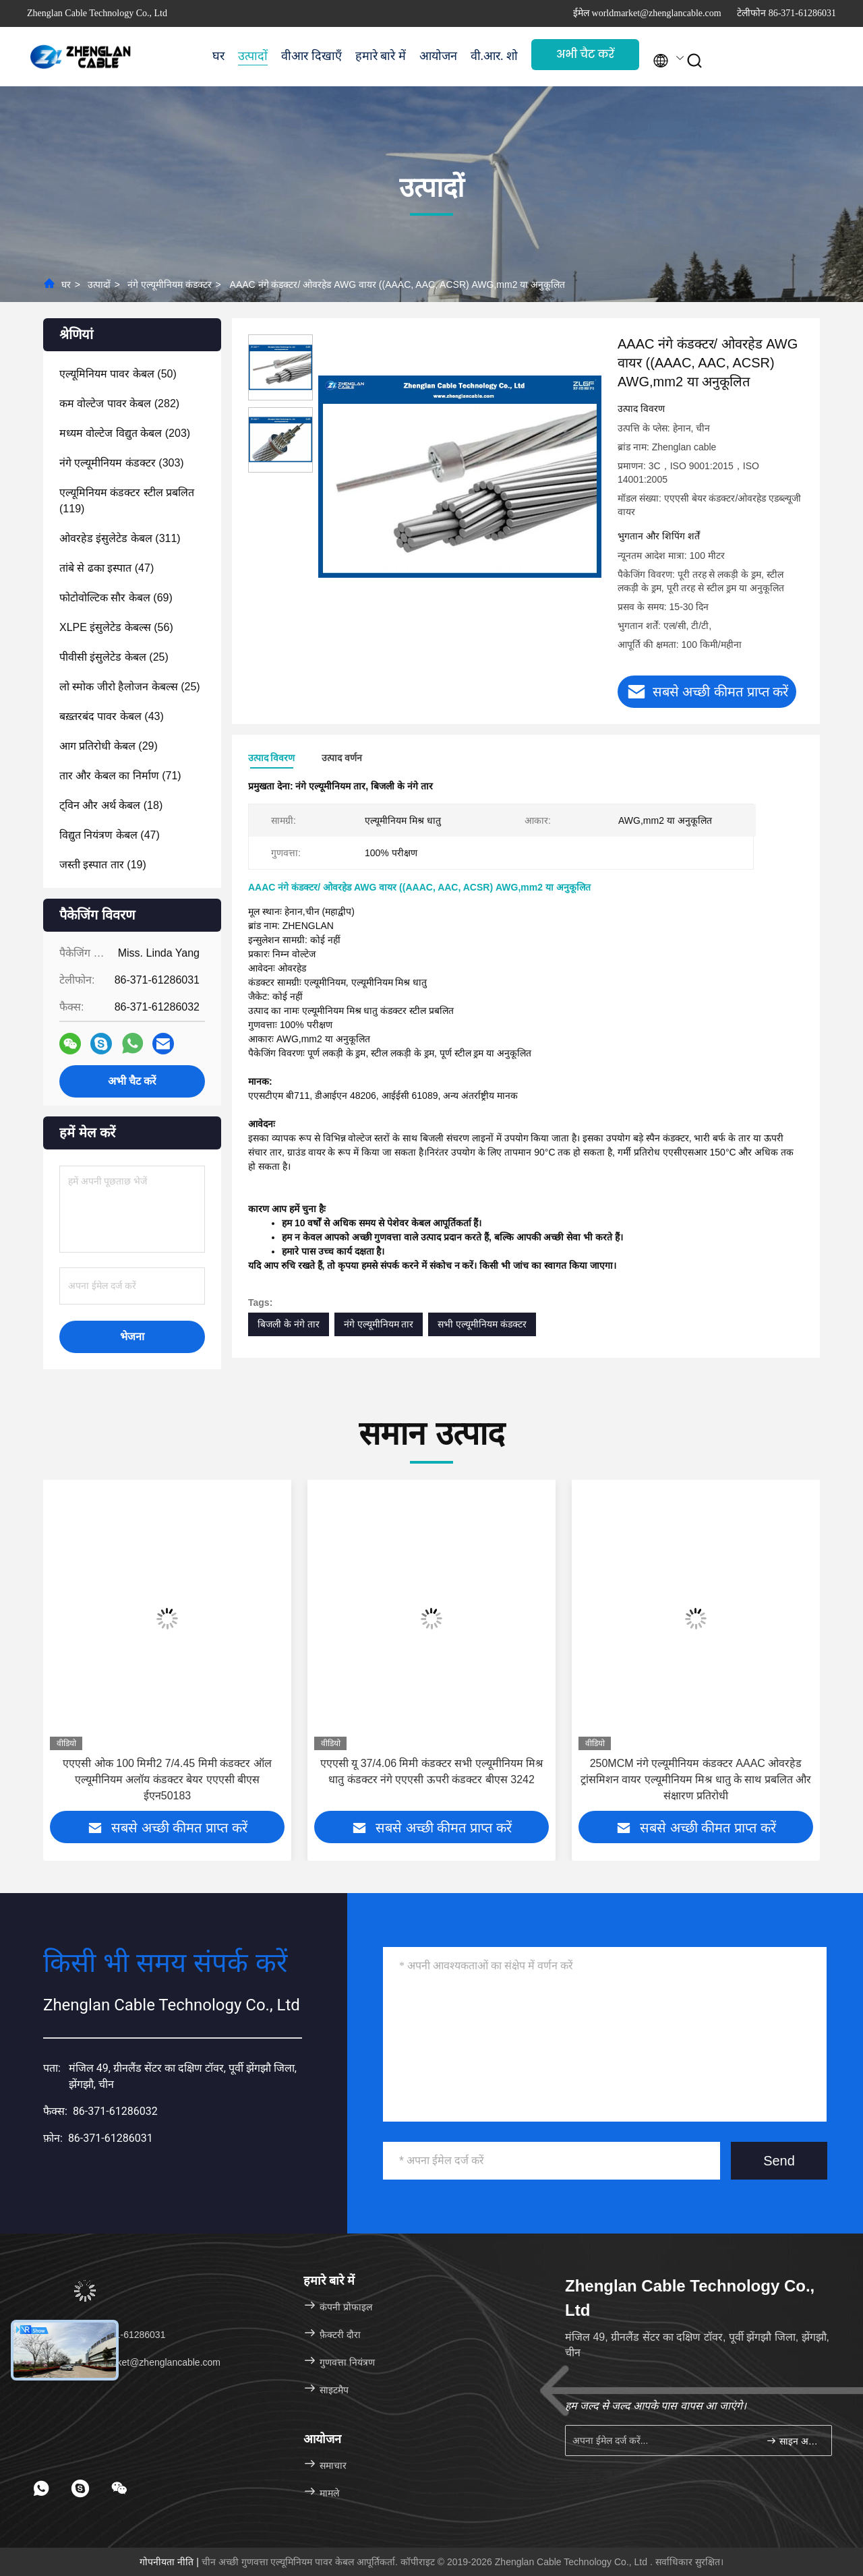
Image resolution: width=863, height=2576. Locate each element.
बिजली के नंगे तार (289, 1324)
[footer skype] (80, 2488)
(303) (121, 463)
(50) (118, 374)
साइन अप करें (793, 2441)
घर (218, 56)
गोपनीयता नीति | (170, 2561)
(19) (102, 864)
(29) (108, 746)
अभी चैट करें (585, 54)
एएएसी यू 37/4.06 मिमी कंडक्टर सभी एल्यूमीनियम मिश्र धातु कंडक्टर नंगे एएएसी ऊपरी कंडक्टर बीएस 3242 (431, 1771)
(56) (116, 627)
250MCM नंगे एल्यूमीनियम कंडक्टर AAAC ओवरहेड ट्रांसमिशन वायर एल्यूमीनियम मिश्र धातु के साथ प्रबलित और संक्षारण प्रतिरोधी (696, 1779)
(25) (114, 657)
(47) (106, 568)
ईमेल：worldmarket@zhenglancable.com (128, 2362)
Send (779, 2160)
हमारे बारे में (380, 56)
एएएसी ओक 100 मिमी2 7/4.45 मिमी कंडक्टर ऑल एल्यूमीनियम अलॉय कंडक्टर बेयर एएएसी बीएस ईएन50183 (167, 1779)
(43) (111, 716)
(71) (120, 775)
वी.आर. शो (494, 56)
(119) (126, 500)
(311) (120, 538)
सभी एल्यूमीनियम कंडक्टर (482, 1324)
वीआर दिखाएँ (311, 56)
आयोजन (438, 56)
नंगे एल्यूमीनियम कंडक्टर (169, 284)
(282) (119, 403)
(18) (110, 805)
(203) (124, 433)
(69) (116, 597)
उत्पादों (253, 56)
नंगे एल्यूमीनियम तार (379, 1324)
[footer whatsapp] (41, 2488)
